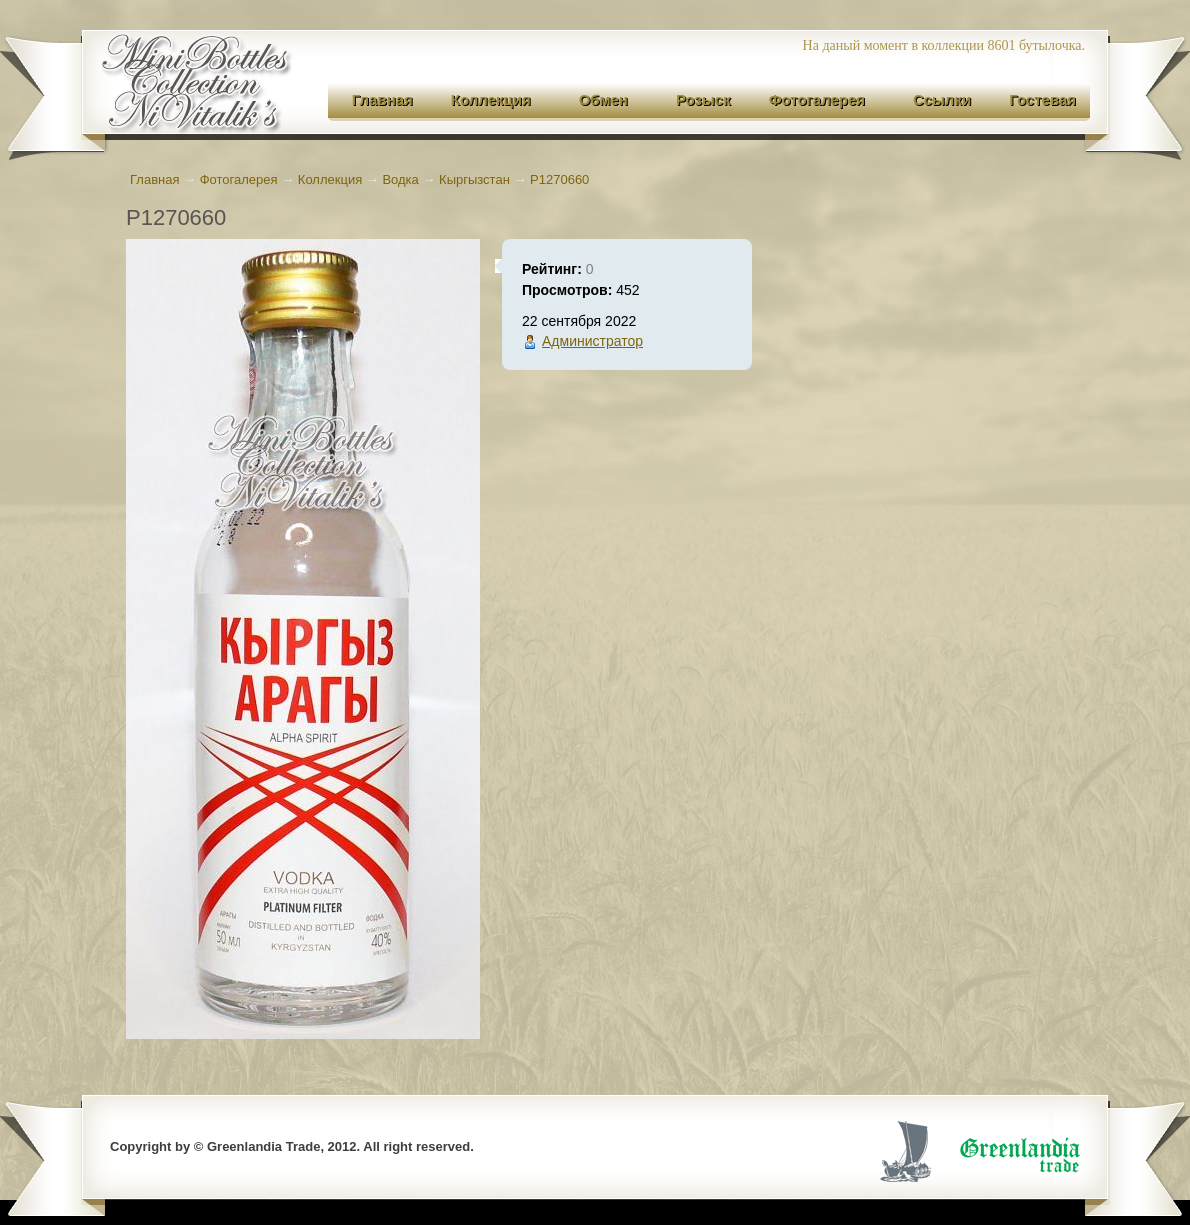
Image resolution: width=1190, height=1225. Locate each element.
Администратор (592, 341)
